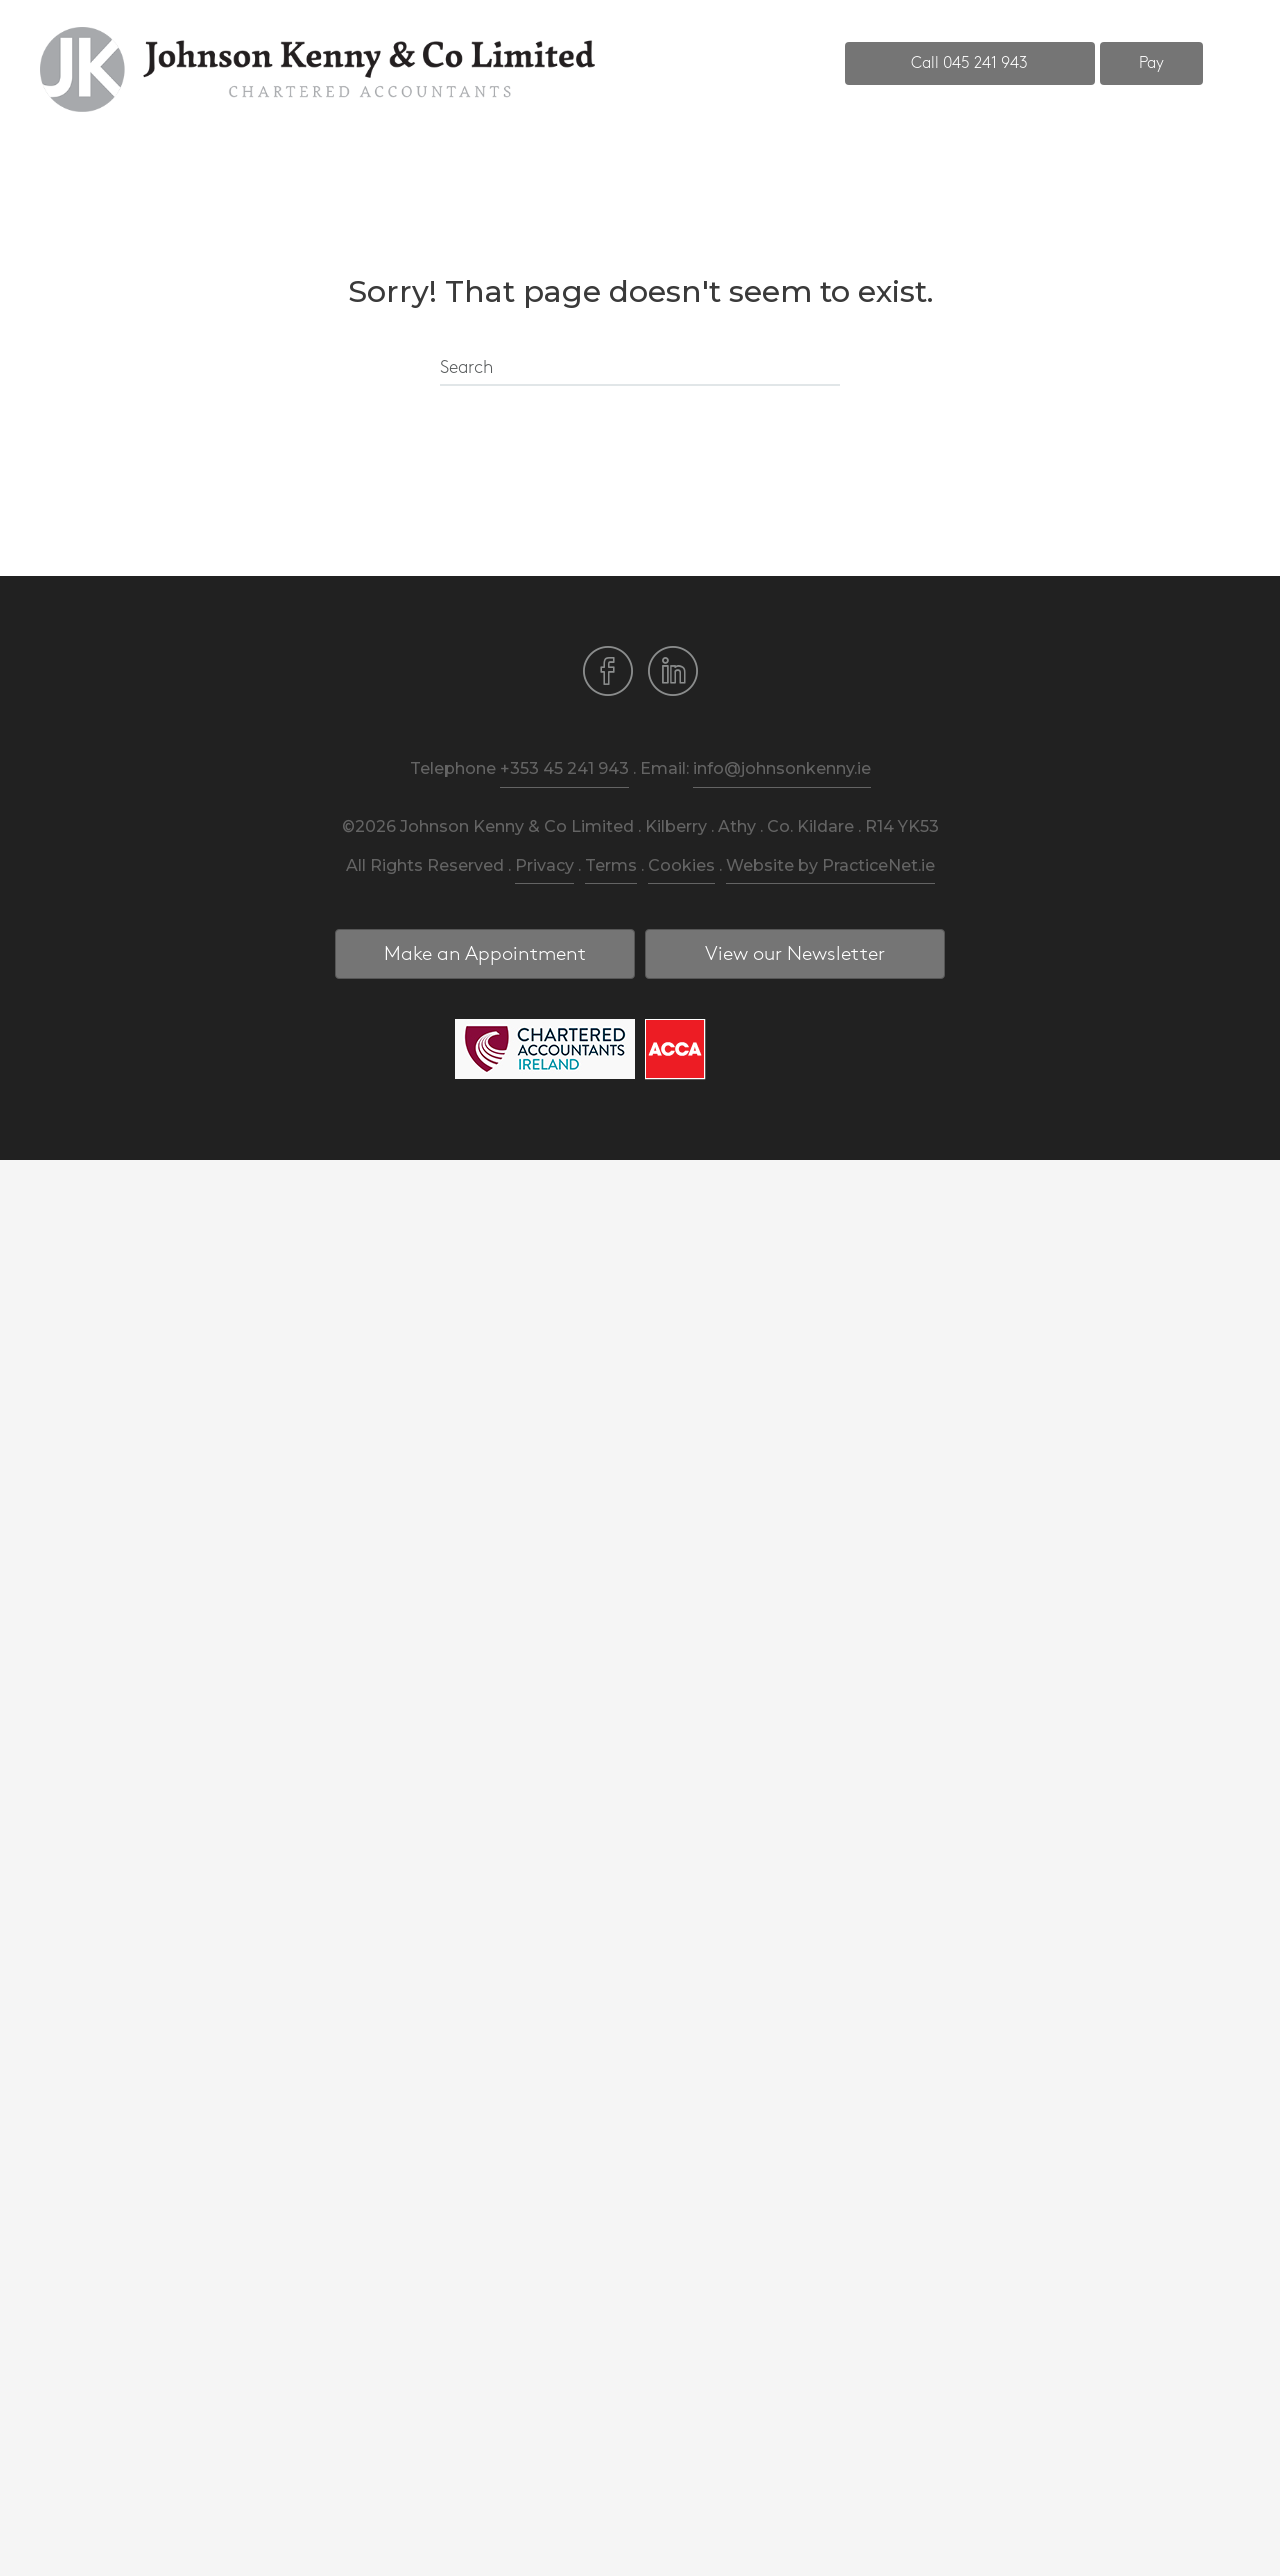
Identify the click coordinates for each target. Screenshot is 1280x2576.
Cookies (681, 865)
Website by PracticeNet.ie (830, 865)
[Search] (640, 369)
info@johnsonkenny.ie (782, 768)
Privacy (544, 865)
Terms (611, 865)
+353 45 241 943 (564, 768)
